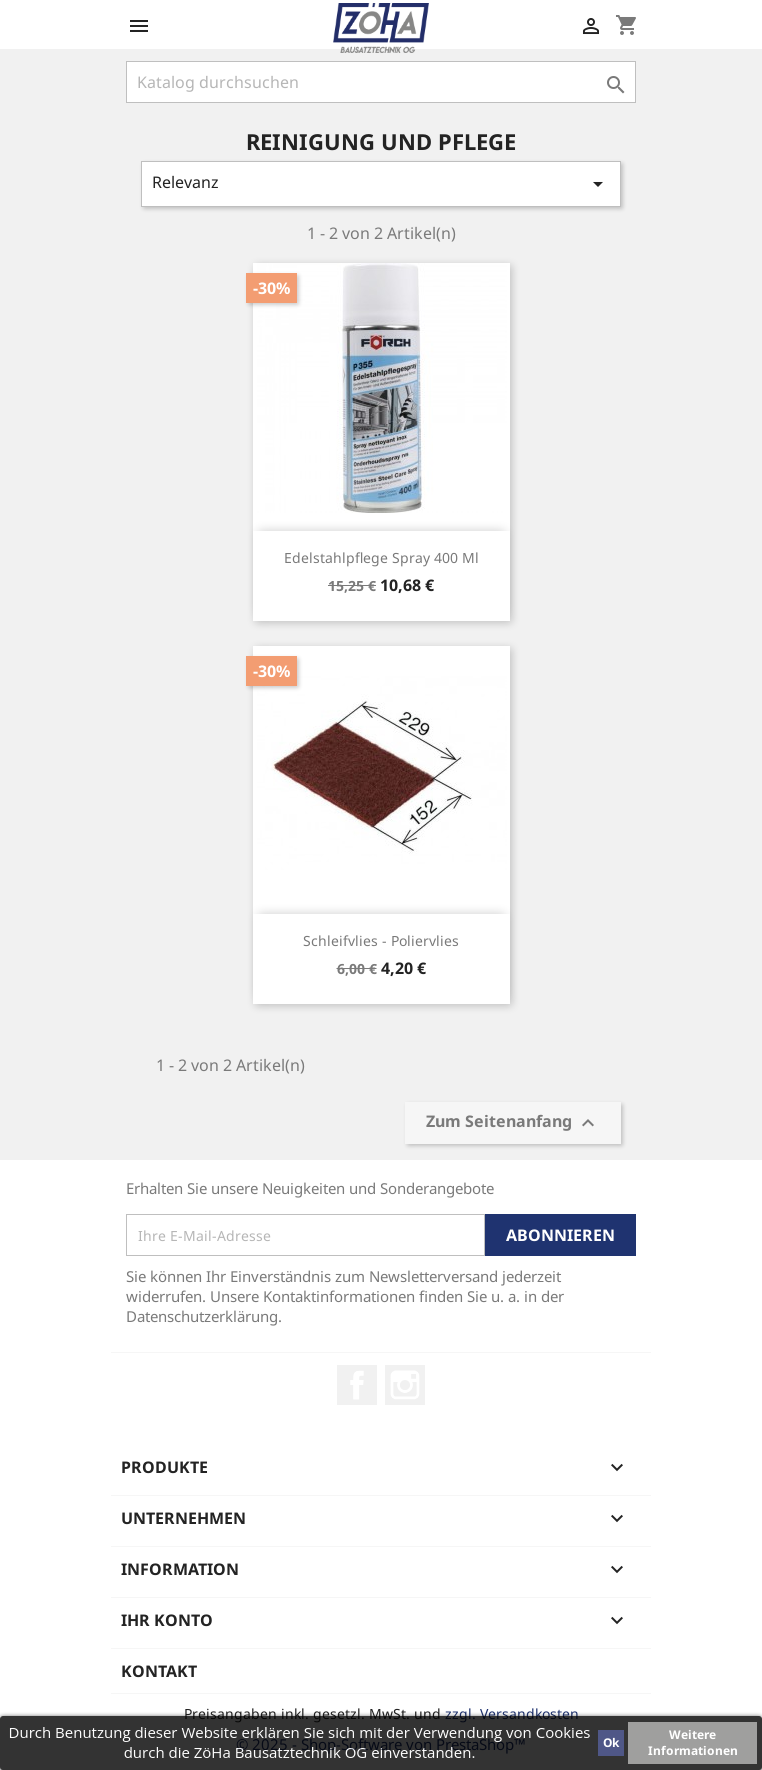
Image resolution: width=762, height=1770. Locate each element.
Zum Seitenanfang (513, 1123)
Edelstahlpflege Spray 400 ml (381, 557)
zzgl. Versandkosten (512, 1713)
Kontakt (159, 1671)
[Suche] (381, 82)
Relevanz (381, 183)
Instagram (405, 1385)
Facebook (357, 1385)
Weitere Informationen (693, 1742)
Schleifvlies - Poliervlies (381, 940)
